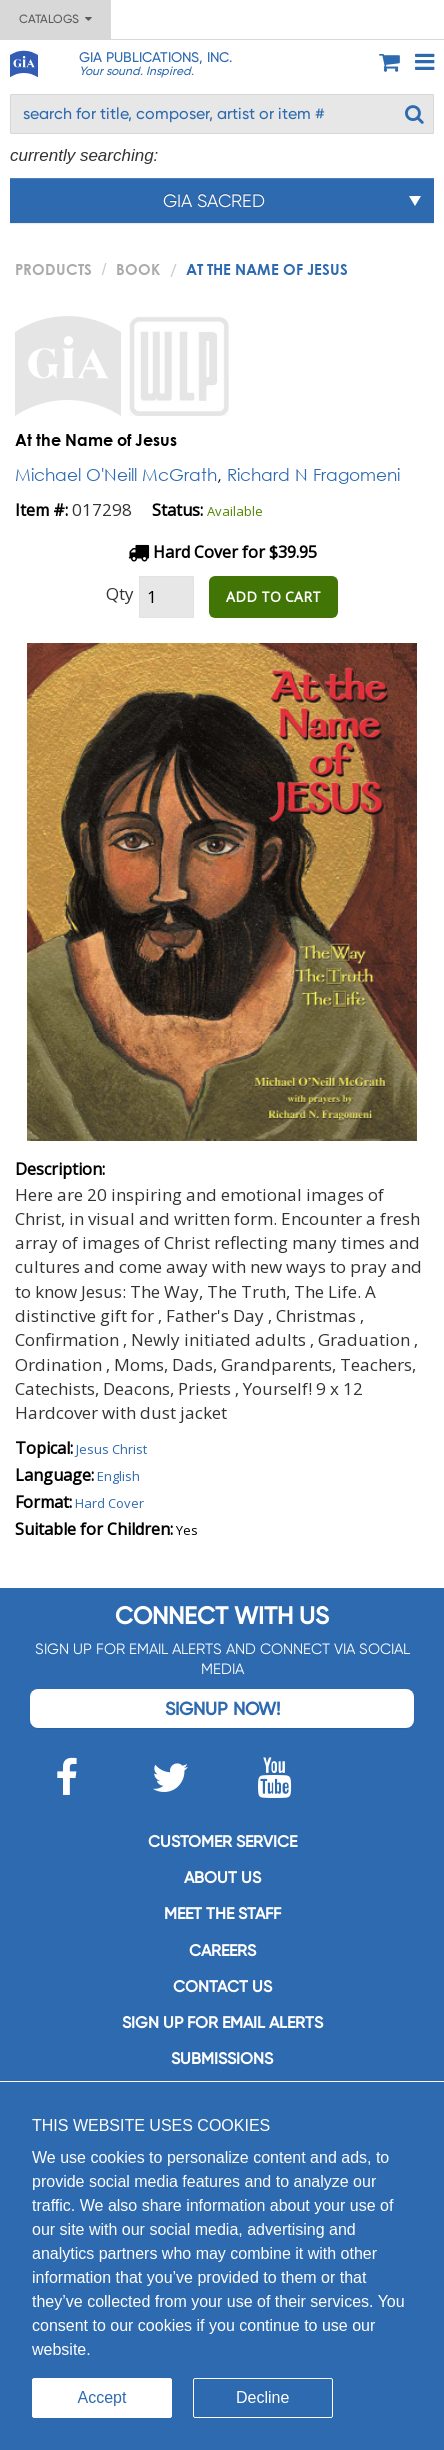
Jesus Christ (111, 1449)
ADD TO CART (273, 596)
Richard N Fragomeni (313, 474)
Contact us (222, 1986)
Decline (262, 2397)
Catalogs (55, 19)
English (118, 1476)
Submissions (222, 2058)
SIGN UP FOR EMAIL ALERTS (222, 2022)
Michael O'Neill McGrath (116, 474)
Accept (102, 2397)
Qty (120, 593)
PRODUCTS (53, 269)
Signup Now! (222, 1708)
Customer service (222, 1841)
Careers (222, 1950)
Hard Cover (109, 1503)
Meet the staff (222, 1913)
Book (138, 269)
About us (222, 1877)
